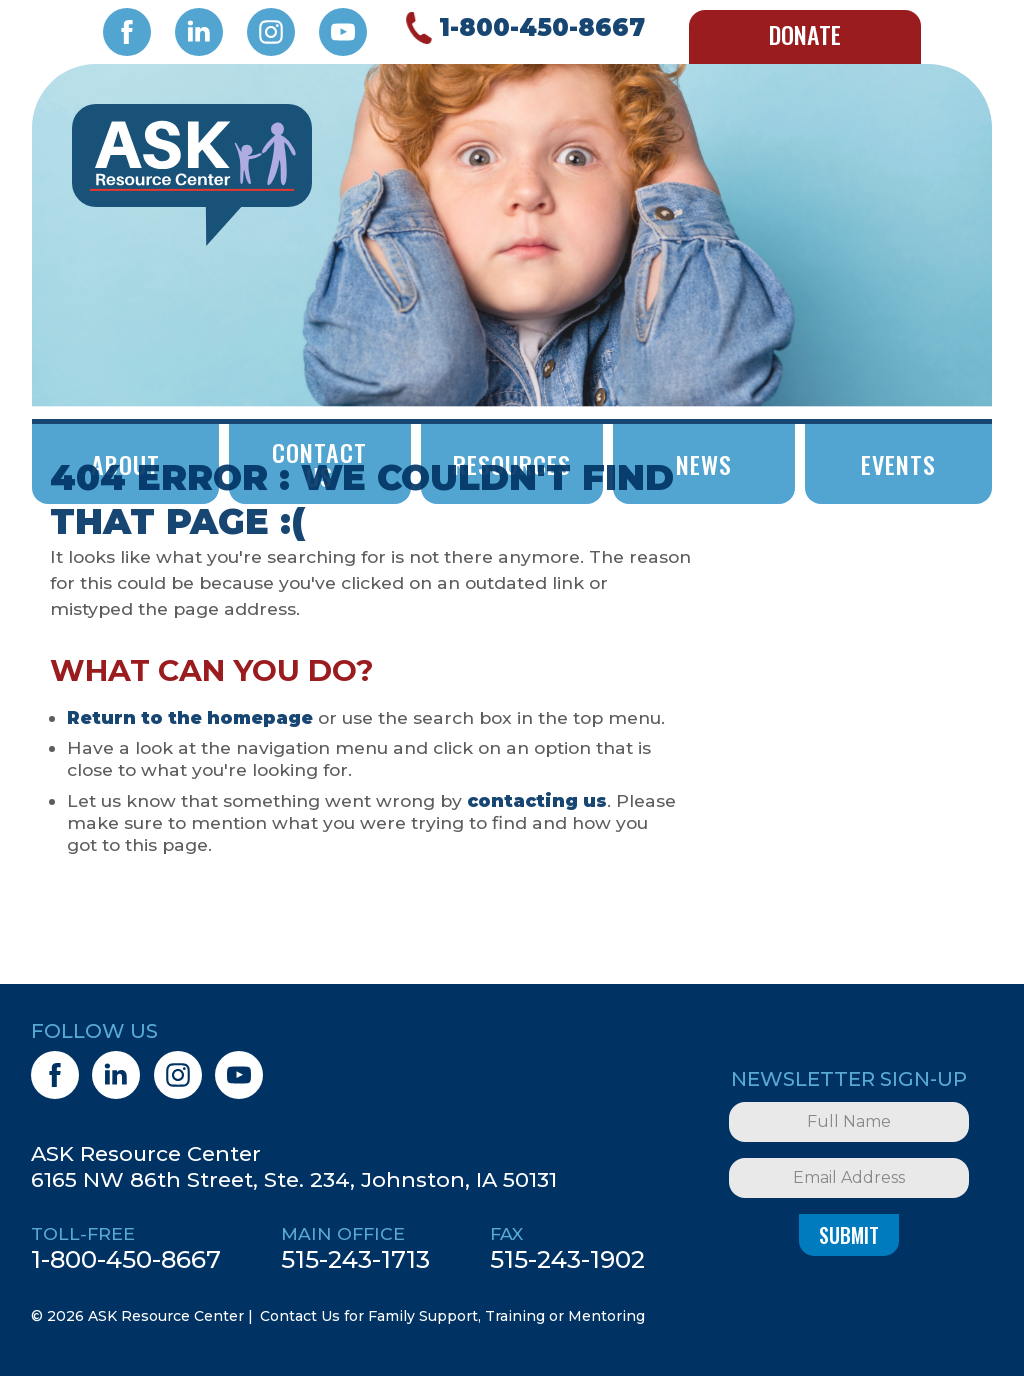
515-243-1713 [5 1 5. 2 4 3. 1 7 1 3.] (355, 1259)
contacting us (537, 800)
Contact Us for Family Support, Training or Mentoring (452, 1316)
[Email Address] (849, 1178)
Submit (849, 1235)
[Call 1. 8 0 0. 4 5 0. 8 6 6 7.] (522, 28)
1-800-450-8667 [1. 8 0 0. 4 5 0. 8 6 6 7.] (126, 1259)
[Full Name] (849, 1122)
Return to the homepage (190, 717)
